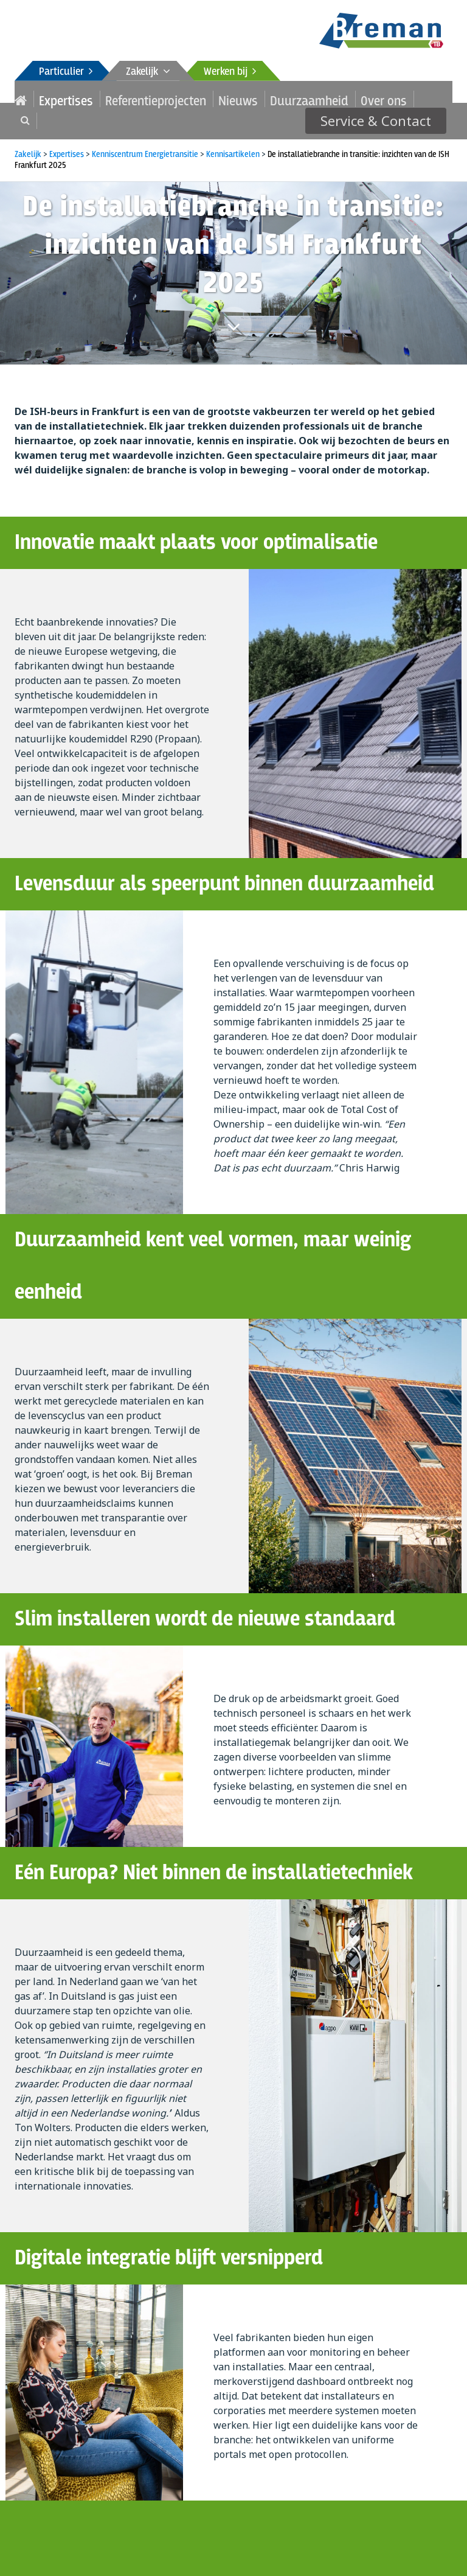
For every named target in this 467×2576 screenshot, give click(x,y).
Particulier (65, 72)
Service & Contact (387, 98)
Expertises (55, 98)
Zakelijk (148, 72)
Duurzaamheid (239, 98)
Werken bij (230, 72)
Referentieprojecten (122, 98)
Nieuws (185, 98)
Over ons (296, 98)
